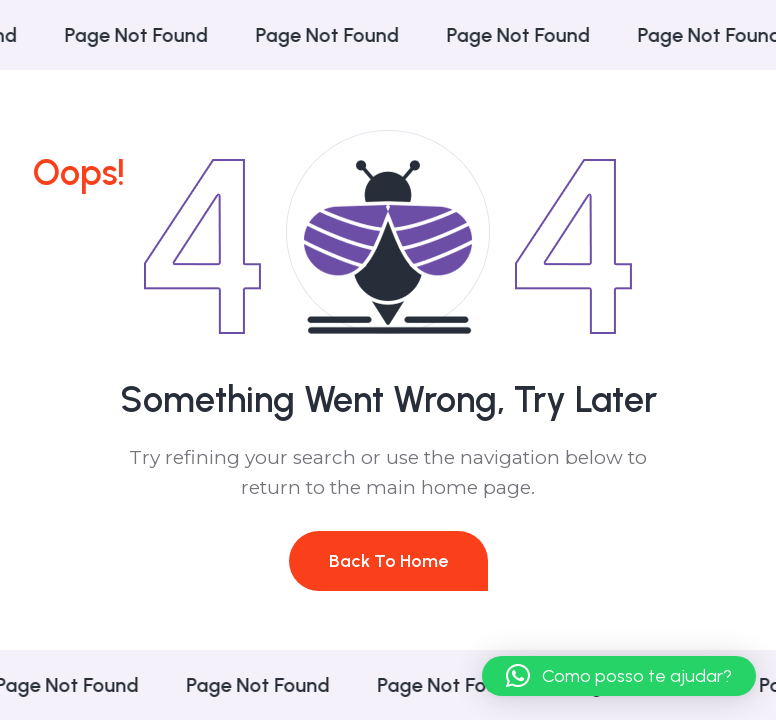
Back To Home (388, 561)
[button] (619, 676)
